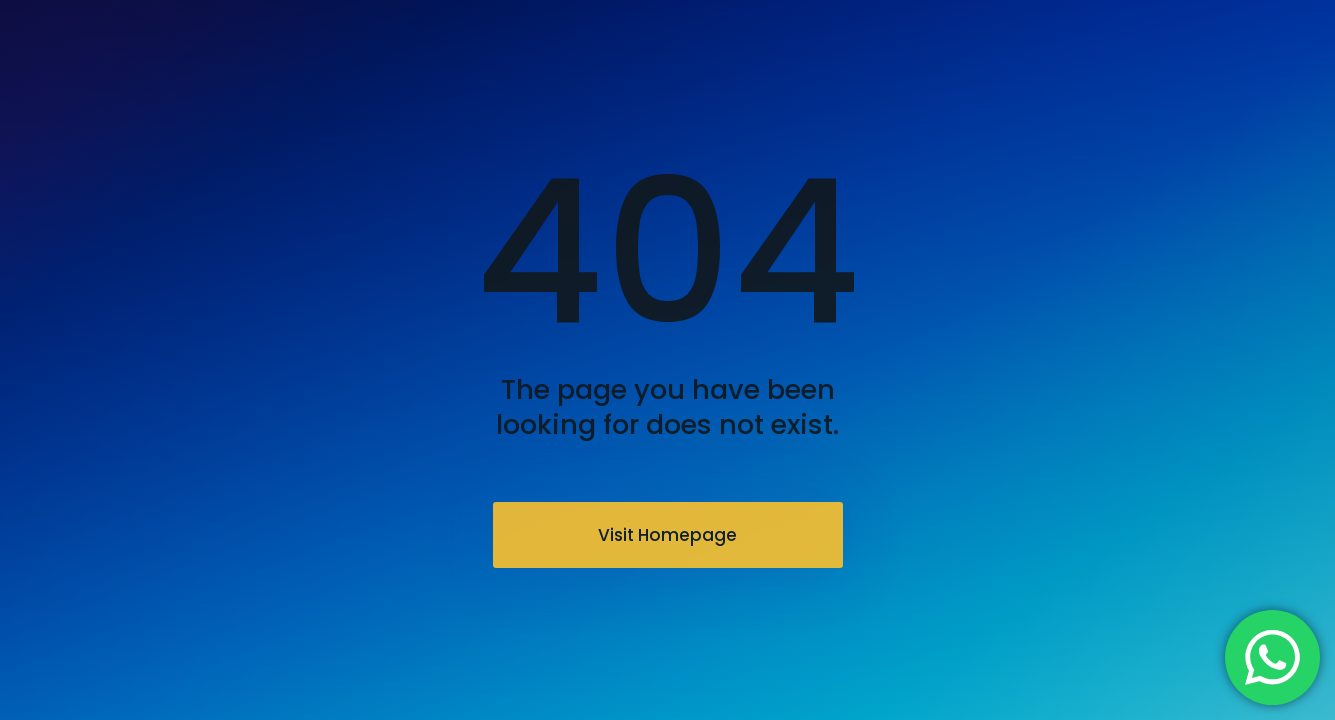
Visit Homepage (667, 535)
